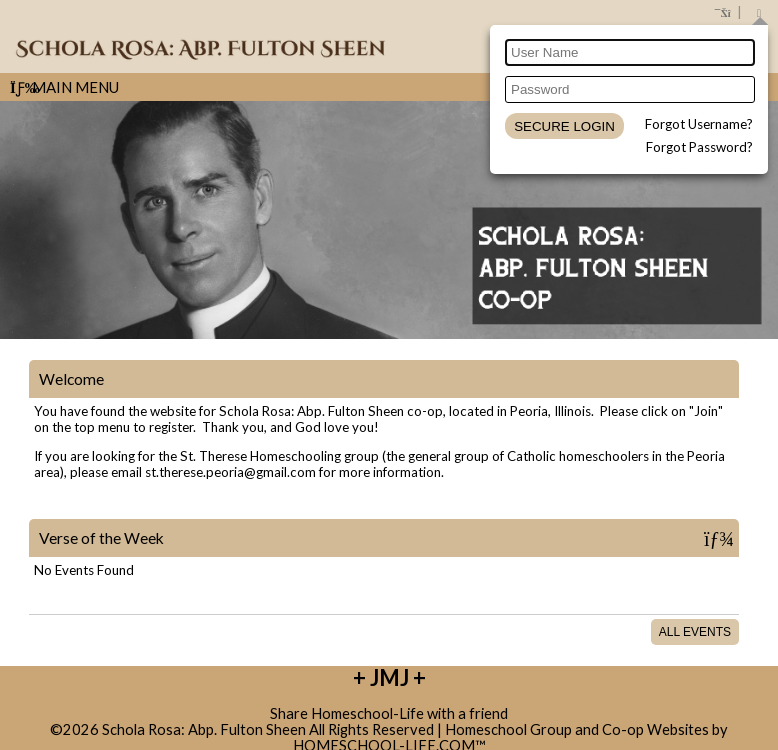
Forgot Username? (699, 124)
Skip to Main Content (389, 697)
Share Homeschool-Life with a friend (389, 713)
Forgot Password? (699, 147)
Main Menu (64, 87)
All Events (695, 632)
